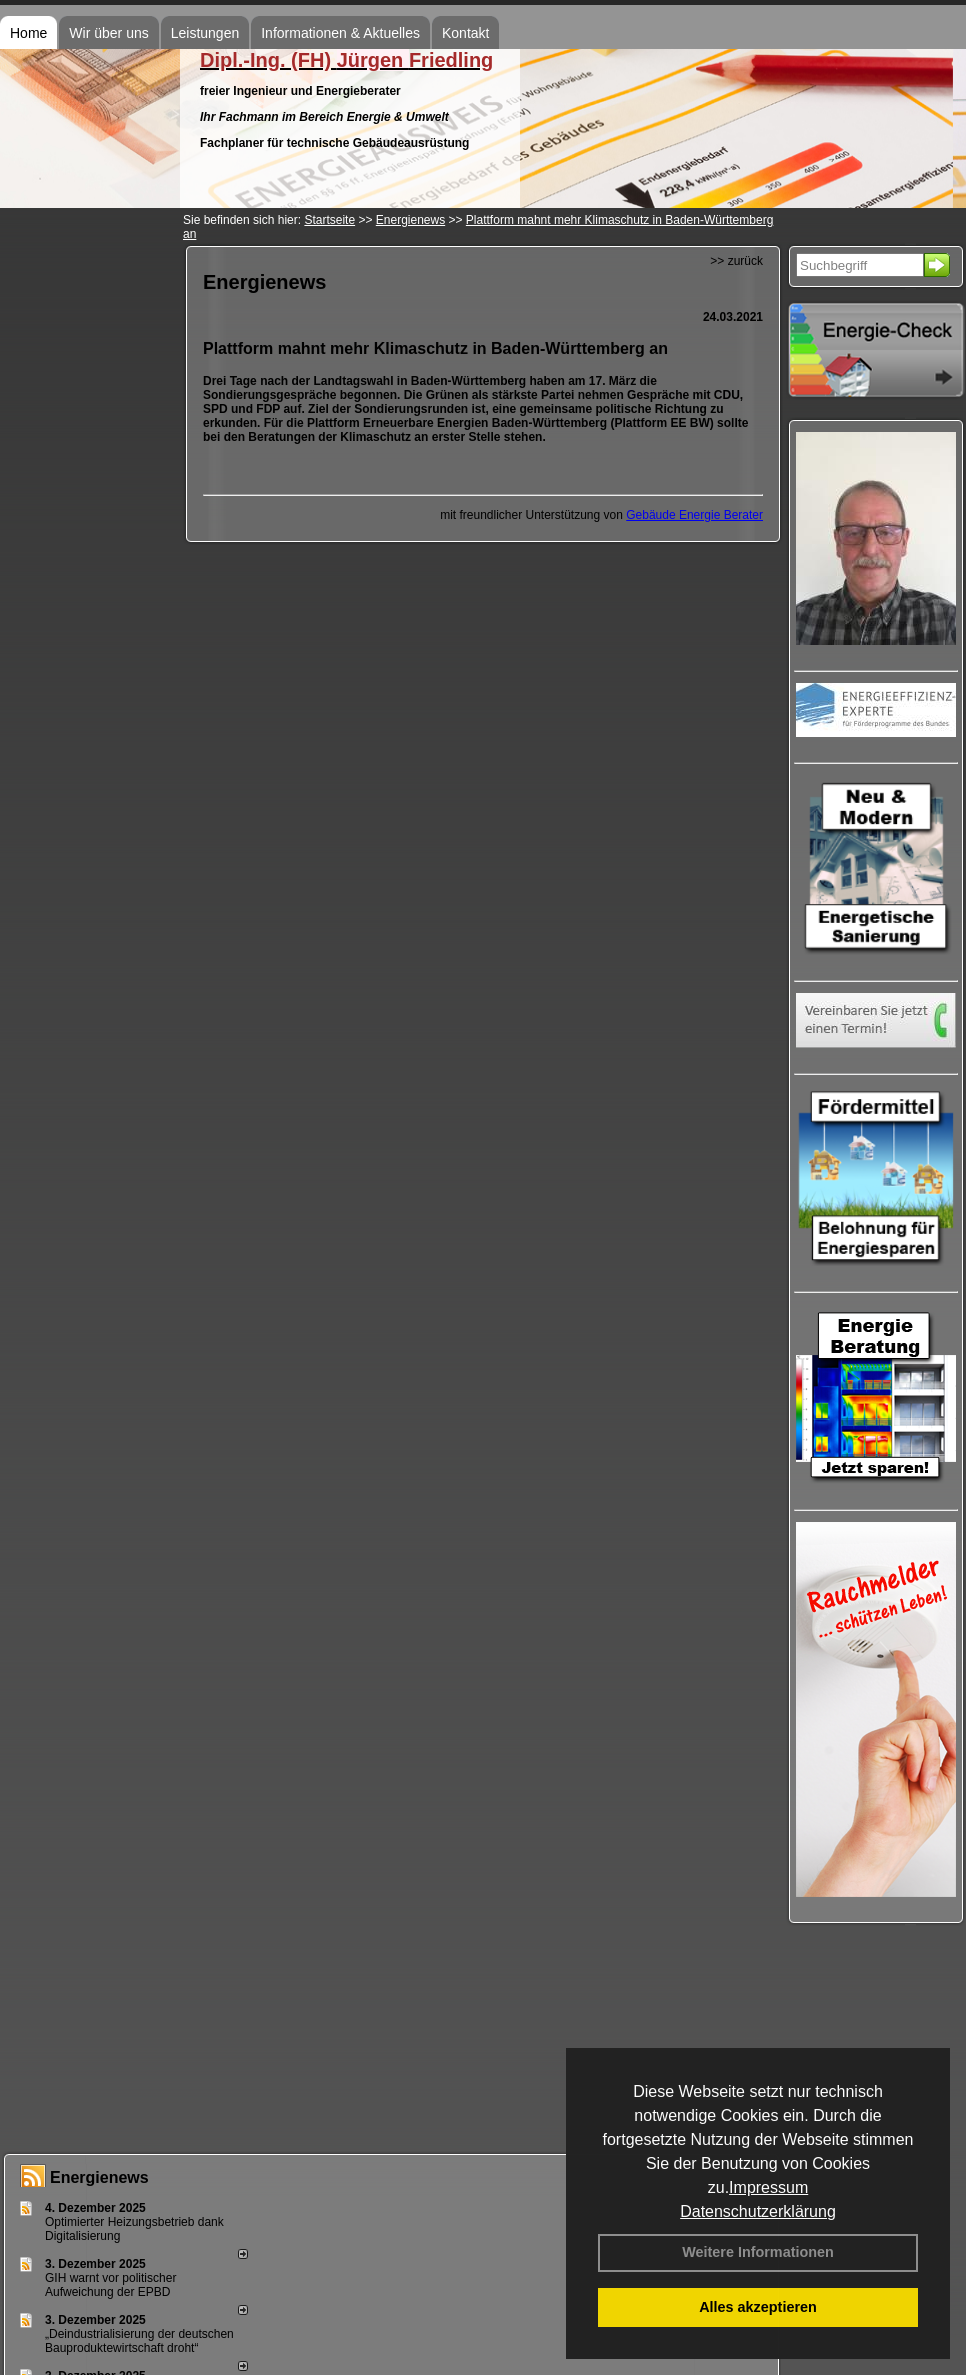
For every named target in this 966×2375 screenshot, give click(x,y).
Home (28, 33)
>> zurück (736, 261)
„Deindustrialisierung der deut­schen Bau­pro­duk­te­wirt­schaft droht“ (139, 2341)
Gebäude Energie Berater (694, 515)
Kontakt (465, 33)
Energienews (99, 2177)
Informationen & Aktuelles (340, 33)
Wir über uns (108, 33)
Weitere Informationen (758, 2252)
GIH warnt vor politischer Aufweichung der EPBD (110, 2285)
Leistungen (205, 33)
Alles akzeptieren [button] (758, 2307)
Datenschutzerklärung (758, 2211)
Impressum (768, 2187)
